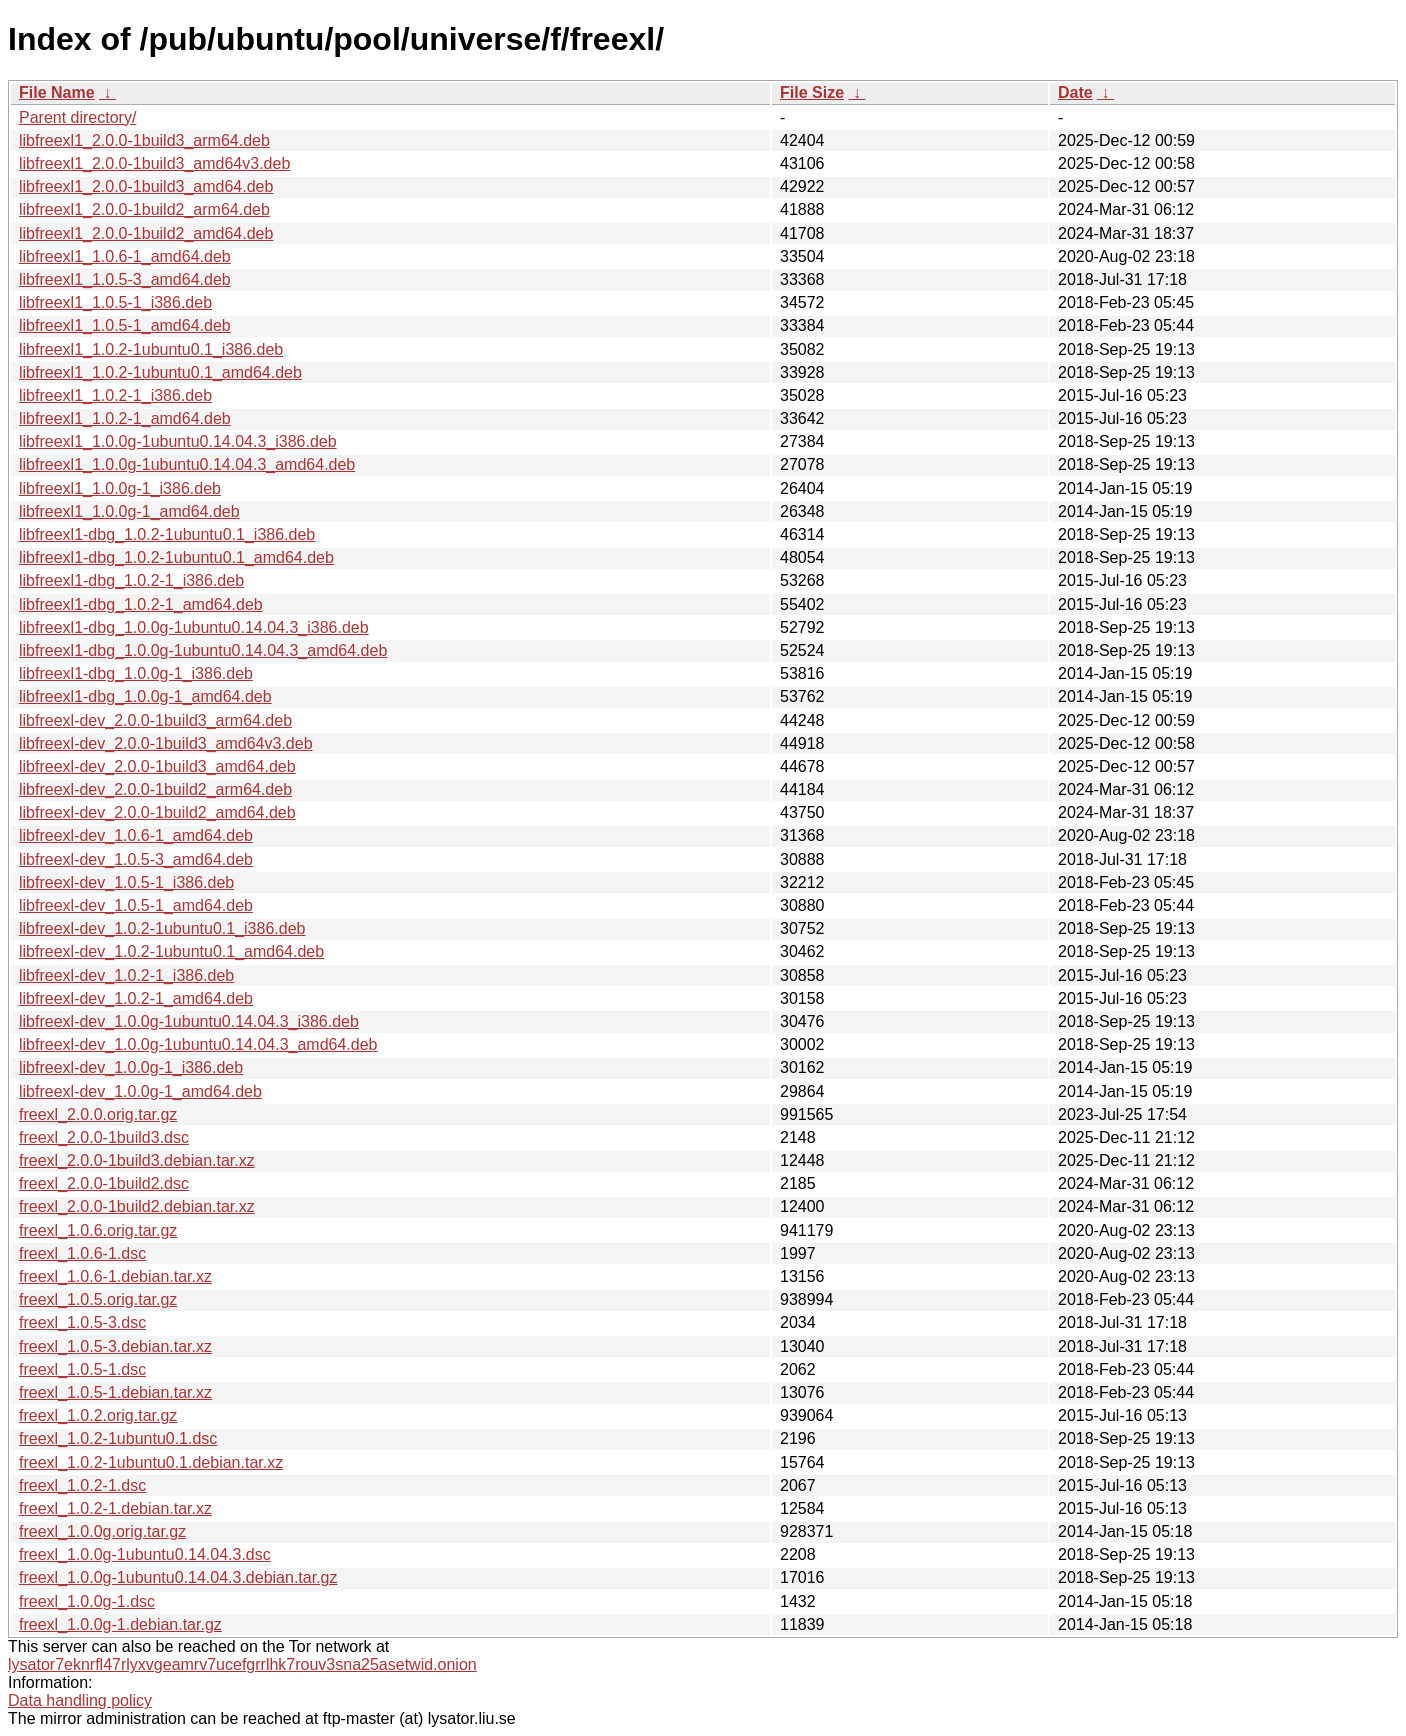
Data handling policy (80, 1700)
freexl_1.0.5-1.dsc (82, 1369)
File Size (812, 92)
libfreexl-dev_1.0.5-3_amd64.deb (136, 859)
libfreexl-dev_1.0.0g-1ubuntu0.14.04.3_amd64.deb (198, 1044)
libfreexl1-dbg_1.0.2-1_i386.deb (131, 580)
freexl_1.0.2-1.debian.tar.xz (115, 1508)
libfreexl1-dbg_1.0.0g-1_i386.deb (136, 673)
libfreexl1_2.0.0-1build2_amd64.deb (146, 233)
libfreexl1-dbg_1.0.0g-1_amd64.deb (145, 696)
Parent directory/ (77, 117)
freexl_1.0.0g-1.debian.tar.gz (120, 1624)
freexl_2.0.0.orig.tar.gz (98, 1114)
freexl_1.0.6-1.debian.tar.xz (115, 1276)
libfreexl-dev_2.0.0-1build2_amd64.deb (157, 812)
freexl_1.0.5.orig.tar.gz (98, 1299)
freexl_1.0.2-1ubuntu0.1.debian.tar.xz (151, 1462)
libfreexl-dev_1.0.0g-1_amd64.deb (140, 1091)
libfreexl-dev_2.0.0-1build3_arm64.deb (155, 720)
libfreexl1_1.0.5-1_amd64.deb (125, 325)
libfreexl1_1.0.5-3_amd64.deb (125, 279)
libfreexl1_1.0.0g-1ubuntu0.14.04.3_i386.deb (178, 441)
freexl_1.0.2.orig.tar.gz (98, 1415)
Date (1075, 92)
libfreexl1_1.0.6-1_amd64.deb (125, 256)
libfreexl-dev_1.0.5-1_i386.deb (126, 882)
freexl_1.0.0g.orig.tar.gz (102, 1531)
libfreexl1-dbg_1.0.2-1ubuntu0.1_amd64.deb (176, 557)
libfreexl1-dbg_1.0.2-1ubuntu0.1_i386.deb (167, 534)
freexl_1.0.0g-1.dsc (87, 1601)
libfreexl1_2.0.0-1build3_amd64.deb (146, 186)
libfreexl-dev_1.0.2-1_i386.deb (126, 975)
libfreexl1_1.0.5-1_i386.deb (115, 302)
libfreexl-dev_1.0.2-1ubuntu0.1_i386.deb (162, 928)
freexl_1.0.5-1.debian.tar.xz (115, 1392)
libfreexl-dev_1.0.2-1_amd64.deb (136, 998)
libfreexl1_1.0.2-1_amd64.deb (125, 418)
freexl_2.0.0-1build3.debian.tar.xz (137, 1160)
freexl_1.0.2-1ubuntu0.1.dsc (118, 1438)
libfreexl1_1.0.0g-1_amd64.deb (129, 511)
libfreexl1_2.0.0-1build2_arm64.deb (144, 209)
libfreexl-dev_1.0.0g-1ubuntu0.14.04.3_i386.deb (189, 1021)
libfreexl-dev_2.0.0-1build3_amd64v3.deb (166, 743)
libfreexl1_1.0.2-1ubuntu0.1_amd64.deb (160, 372)
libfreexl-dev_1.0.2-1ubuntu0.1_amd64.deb (171, 951)
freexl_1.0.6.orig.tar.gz (98, 1230)
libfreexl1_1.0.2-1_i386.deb (115, 395)
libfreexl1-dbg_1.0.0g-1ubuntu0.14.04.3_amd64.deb (203, 650)
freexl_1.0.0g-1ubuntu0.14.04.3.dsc (145, 1554)
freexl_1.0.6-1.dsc (82, 1253)
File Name (57, 92)
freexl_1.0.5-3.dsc (82, 1322)
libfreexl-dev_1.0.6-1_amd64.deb (136, 835)
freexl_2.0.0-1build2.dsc (104, 1183)
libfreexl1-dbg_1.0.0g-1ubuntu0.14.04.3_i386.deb (194, 627)
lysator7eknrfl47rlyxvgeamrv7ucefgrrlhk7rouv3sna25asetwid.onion (242, 1664)
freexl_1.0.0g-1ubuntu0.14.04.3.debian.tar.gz (178, 1577)
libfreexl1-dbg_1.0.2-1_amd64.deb (141, 604)
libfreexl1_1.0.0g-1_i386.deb (120, 488)
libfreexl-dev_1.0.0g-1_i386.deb (131, 1067)
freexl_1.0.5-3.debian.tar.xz (115, 1346)
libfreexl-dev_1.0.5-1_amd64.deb (136, 905)
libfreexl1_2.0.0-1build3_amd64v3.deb (154, 163)
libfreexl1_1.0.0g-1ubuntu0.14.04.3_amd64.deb (187, 464)
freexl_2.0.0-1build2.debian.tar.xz (137, 1206)
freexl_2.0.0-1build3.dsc (104, 1137)
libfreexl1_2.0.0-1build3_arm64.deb (144, 140)
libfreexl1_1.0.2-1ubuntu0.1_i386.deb (151, 349)
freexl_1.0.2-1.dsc (82, 1485)
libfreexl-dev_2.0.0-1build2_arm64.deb (155, 789)
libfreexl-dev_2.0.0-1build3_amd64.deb (157, 766)
